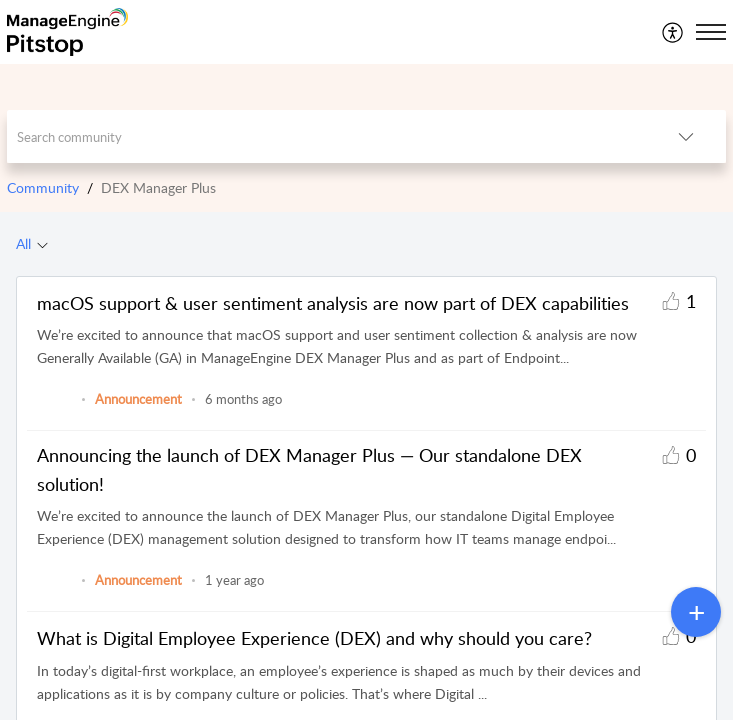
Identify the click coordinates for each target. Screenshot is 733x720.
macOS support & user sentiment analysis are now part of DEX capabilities (333, 303)
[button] (673, 32)
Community (43, 187)
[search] (326, 136)
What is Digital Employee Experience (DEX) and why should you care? (314, 638)
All (23, 243)
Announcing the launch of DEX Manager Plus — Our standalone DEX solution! (309, 469)
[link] (54, 409)
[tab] (32, 244)
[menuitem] (673, 32)
